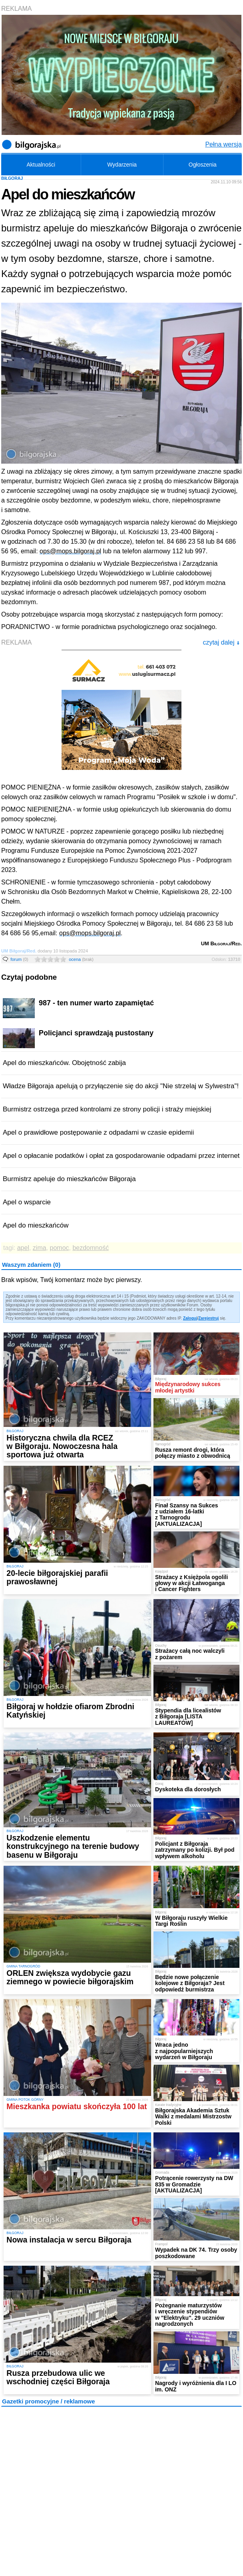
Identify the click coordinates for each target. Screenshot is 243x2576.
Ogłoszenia (203, 164)
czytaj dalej (221, 642)
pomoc (59, 1247)
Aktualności (40, 164)
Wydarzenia (122, 164)
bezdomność (90, 1247)
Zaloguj (190, 1318)
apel (23, 1247)
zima (39, 1247)
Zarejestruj (208, 1318)
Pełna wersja (223, 144)
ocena (81, 959)
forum (19, 959)
